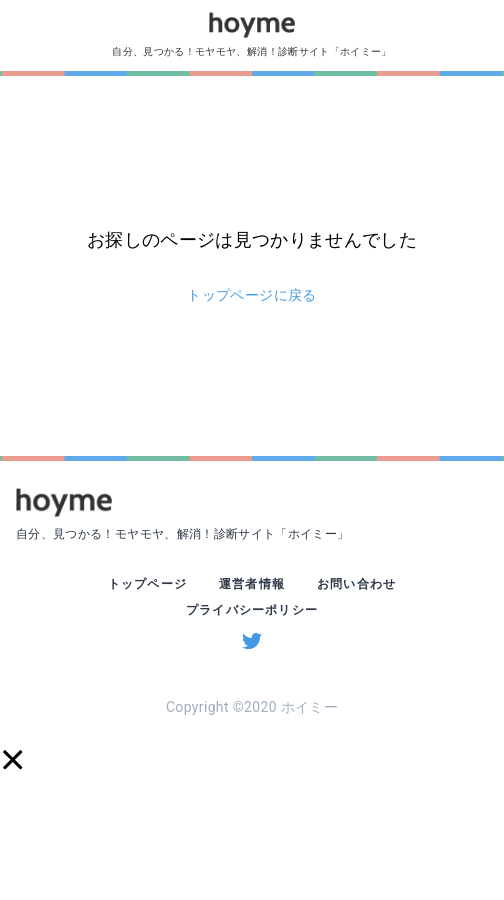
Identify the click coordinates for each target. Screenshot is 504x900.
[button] (12, 760)
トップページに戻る (251, 295)
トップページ (147, 584)
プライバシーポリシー (252, 610)
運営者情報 (252, 584)
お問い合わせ (356, 584)
